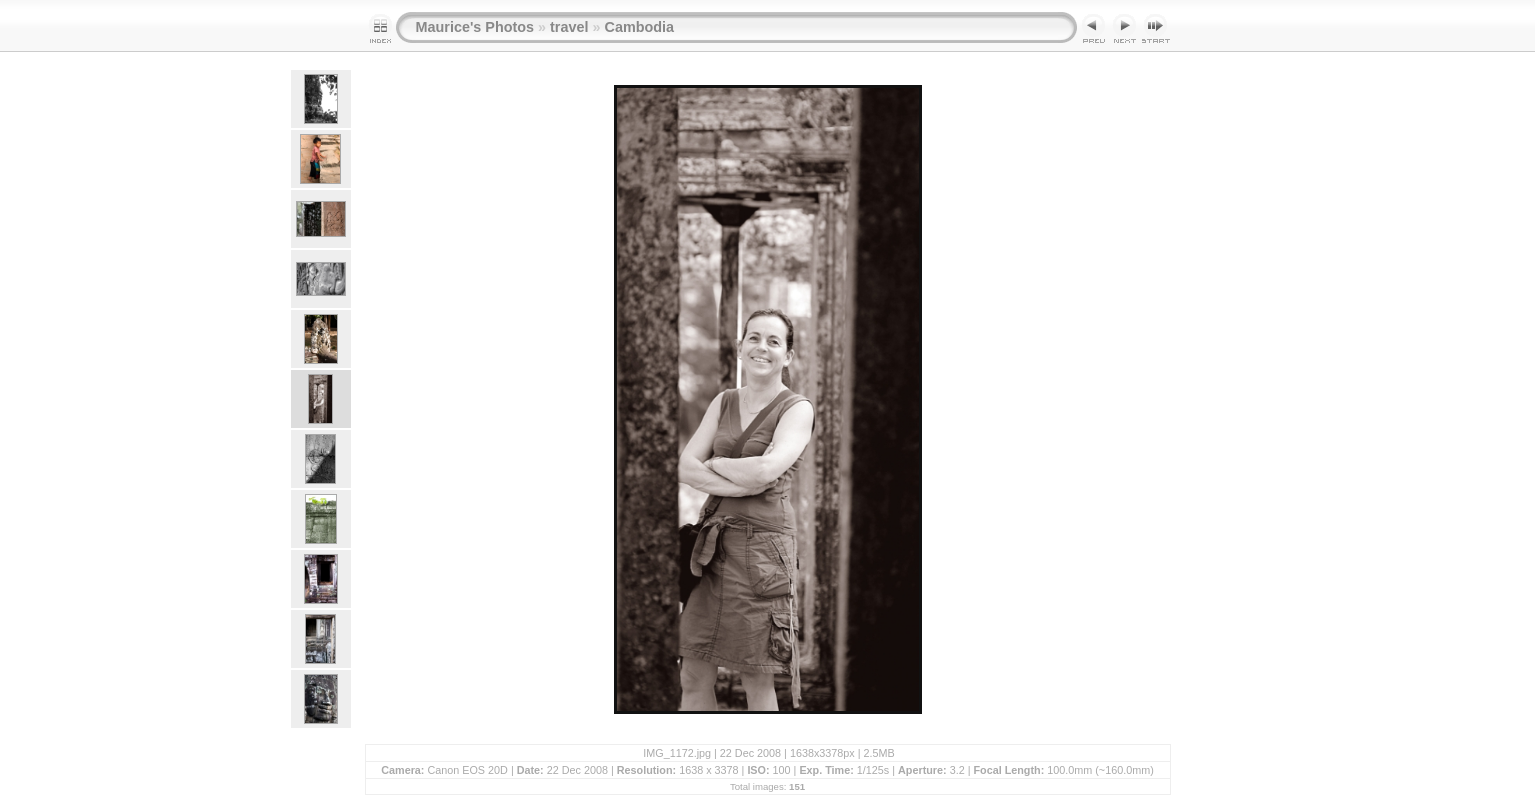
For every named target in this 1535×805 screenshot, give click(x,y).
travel (569, 27)
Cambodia (639, 27)
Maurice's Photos (475, 27)
